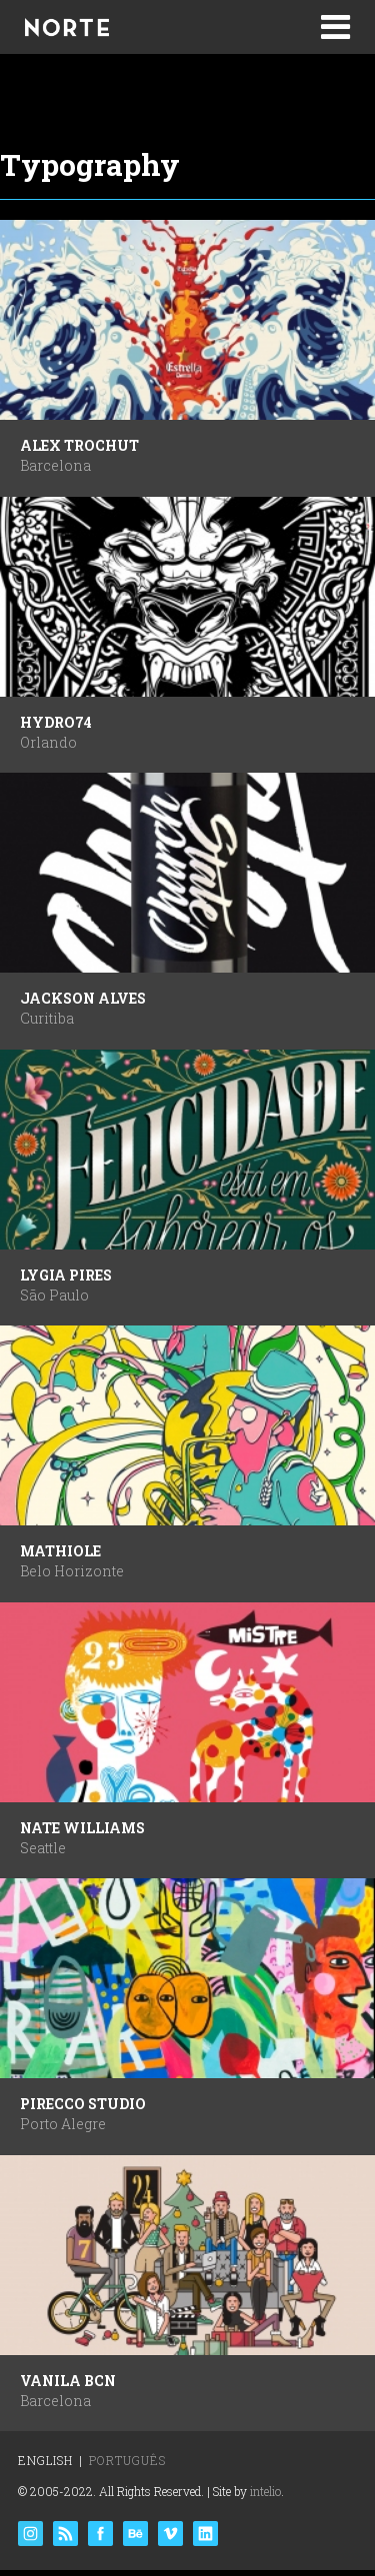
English (45, 2460)
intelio (265, 2491)
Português (127, 2460)
